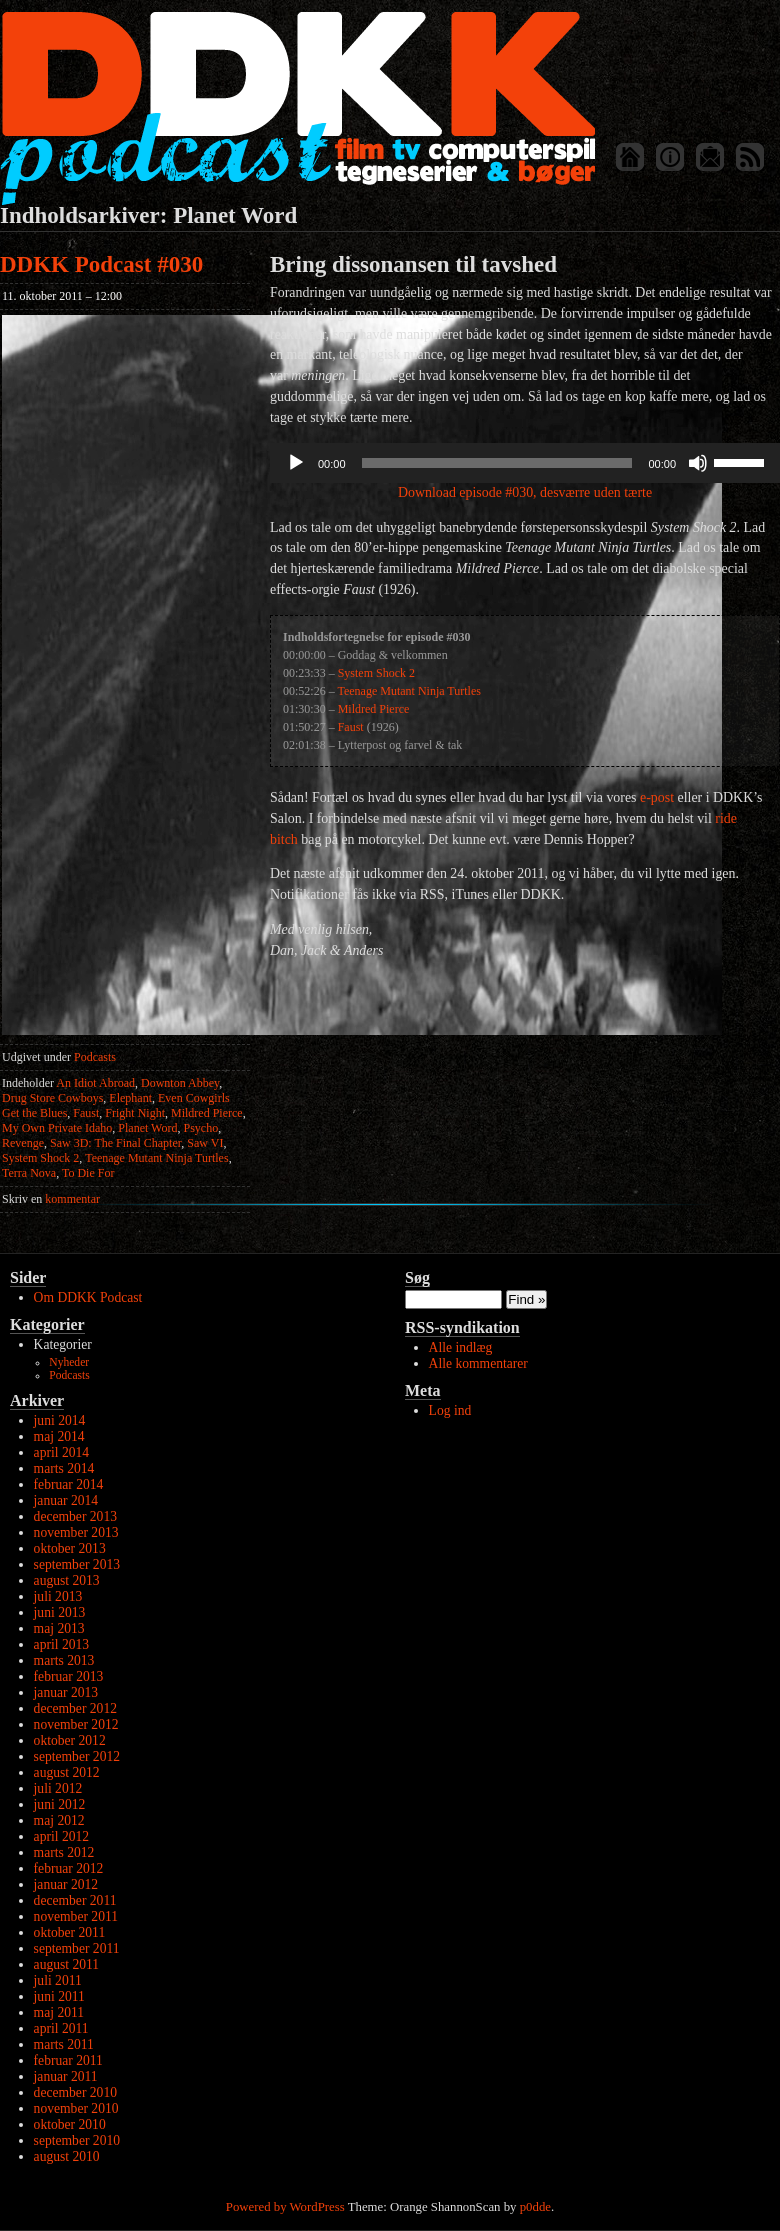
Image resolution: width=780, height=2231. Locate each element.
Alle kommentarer (478, 1363)
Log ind (450, 1410)
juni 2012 (60, 1804)
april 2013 (62, 1644)
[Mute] (698, 463)
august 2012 (67, 1772)
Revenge (23, 1143)
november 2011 (76, 1916)
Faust (86, 1113)
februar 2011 (68, 2060)
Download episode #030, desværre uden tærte (525, 492)
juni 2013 (60, 1612)
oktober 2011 (70, 1932)
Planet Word (147, 1128)
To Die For (88, 1173)
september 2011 (77, 1948)
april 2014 (62, 1452)
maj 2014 (59, 1436)
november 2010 (76, 2108)
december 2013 (75, 1516)
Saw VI (205, 1143)
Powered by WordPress (285, 2207)
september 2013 (77, 1564)
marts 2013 (64, 1660)
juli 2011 (58, 1980)
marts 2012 (64, 1852)
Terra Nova (29, 1173)
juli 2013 (58, 1596)
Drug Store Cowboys (52, 1098)
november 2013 (76, 1532)
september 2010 (77, 2140)
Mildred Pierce (207, 1113)
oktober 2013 (70, 1548)
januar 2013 (66, 1692)
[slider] (497, 463)
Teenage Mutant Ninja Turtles (156, 1158)
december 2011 (75, 1900)
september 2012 (77, 1756)
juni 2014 (60, 1420)
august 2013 (67, 1580)
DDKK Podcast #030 (101, 264)
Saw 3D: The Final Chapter (115, 1143)
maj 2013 (59, 1628)
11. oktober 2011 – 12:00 (62, 296)
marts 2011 (64, 2044)
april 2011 (61, 2028)
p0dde (535, 2207)
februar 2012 (69, 1868)
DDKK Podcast (297, 107)
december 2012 (75, 1708)
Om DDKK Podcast (88, 1297)
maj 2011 (59, 2012)
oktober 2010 (70, 2124)
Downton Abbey (180, 1083)
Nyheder (69, 1362)
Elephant (130, 1098)
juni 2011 (59, 1996)
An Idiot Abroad (95, 1083)
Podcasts (95, 1057)
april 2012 (62, 1836)
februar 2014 (69, 1484)
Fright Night (135, 1113)
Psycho (200, 1128)
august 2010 (67, 2156)
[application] (525, 463)
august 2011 (67, 1964)
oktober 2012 (70, 1740)
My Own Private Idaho (57, 1128)
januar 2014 (66, 1500)
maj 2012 (59, 1820)
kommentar (51, 1199)
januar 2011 (66, 2076)
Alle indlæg (461, 1347)
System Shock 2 (40, 1158)
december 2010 (75, 2092)
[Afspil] (296, 463)
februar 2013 (69, 1676)
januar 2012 (66, 1884)
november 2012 (76, 1724)
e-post (657, 797)
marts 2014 (64, 1468)
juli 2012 (58, 1788)
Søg (417, 1277)
